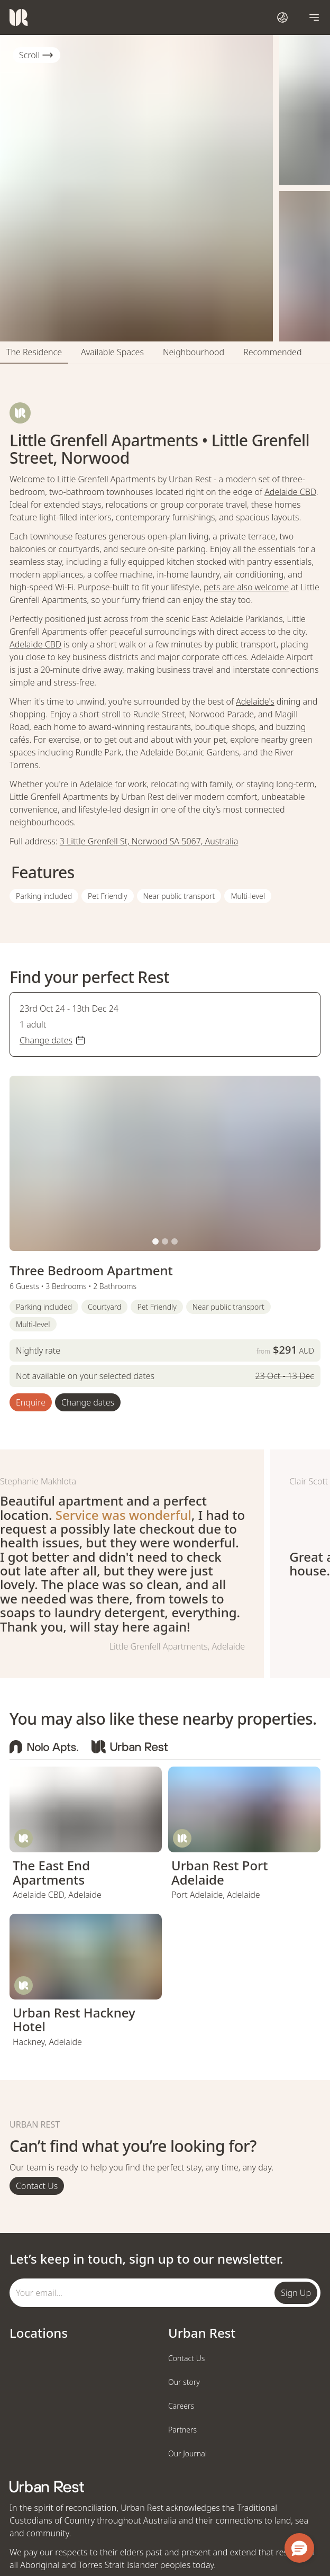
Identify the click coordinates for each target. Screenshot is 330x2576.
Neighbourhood (193, 352)
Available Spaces (112, 352)
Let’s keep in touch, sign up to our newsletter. (146, 2258)
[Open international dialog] (282, 17)
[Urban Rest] (19, 17)
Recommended (272, 352)
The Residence (34, 352)
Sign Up (296, 2293)
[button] (155, 1241)
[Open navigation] (314, 17)
